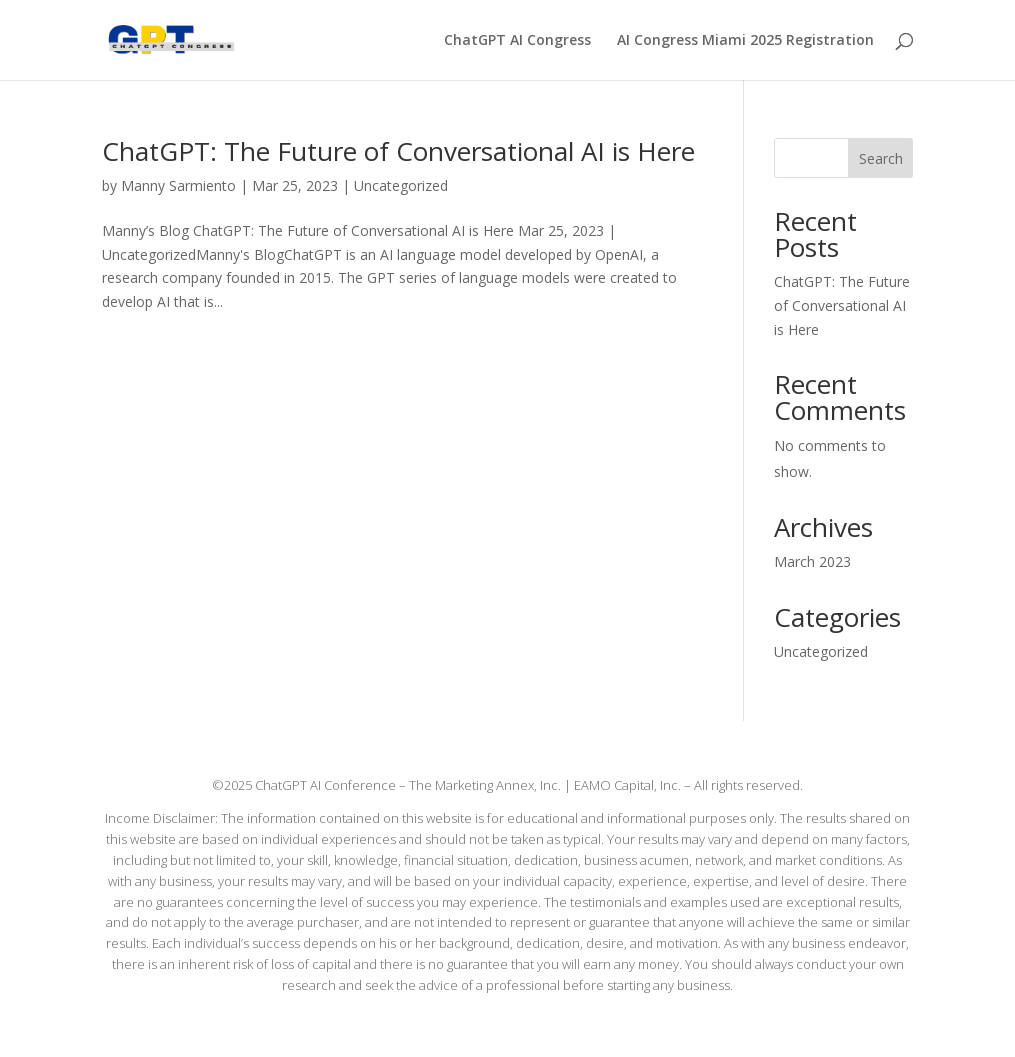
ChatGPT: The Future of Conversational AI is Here (398, 151)
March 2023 (812, 561)
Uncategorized (401, 185)
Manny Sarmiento (178, 185)
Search (881, 158)
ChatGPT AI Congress (517, 41)
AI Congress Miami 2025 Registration (745, 41)
